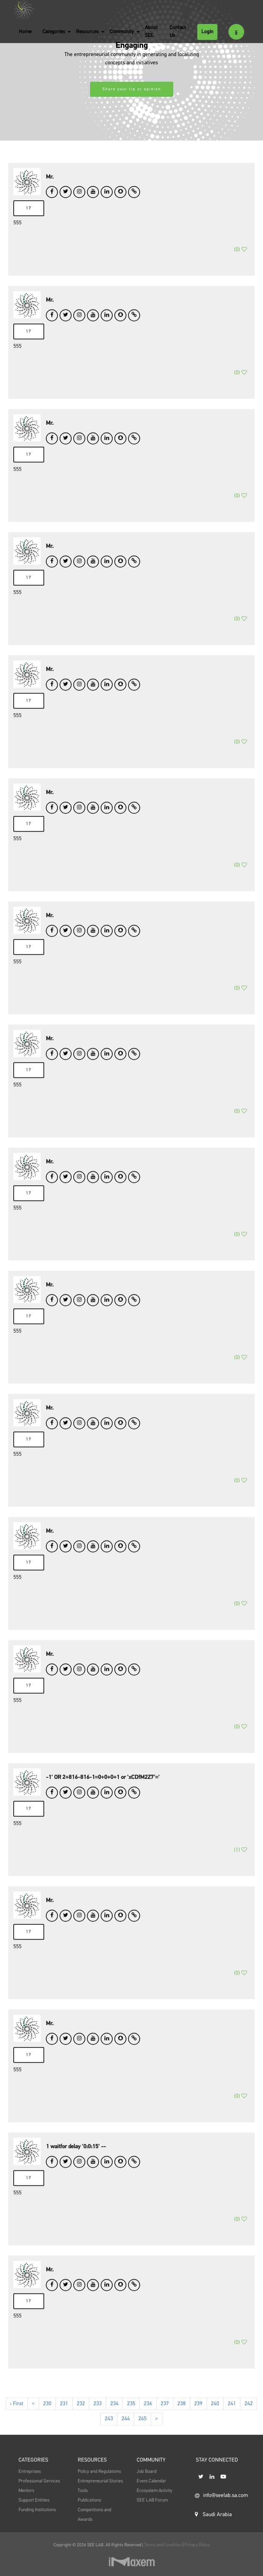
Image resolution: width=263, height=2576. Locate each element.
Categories (53, 31)
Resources (87, 31)
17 (29, 208)
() (240, 259)
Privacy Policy (197, 2545)
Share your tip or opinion (131, 89)
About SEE (151, 31)
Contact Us (178, 31)
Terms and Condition (163, 2545)
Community (122, 31)
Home (25, 31)
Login (207, 31)
